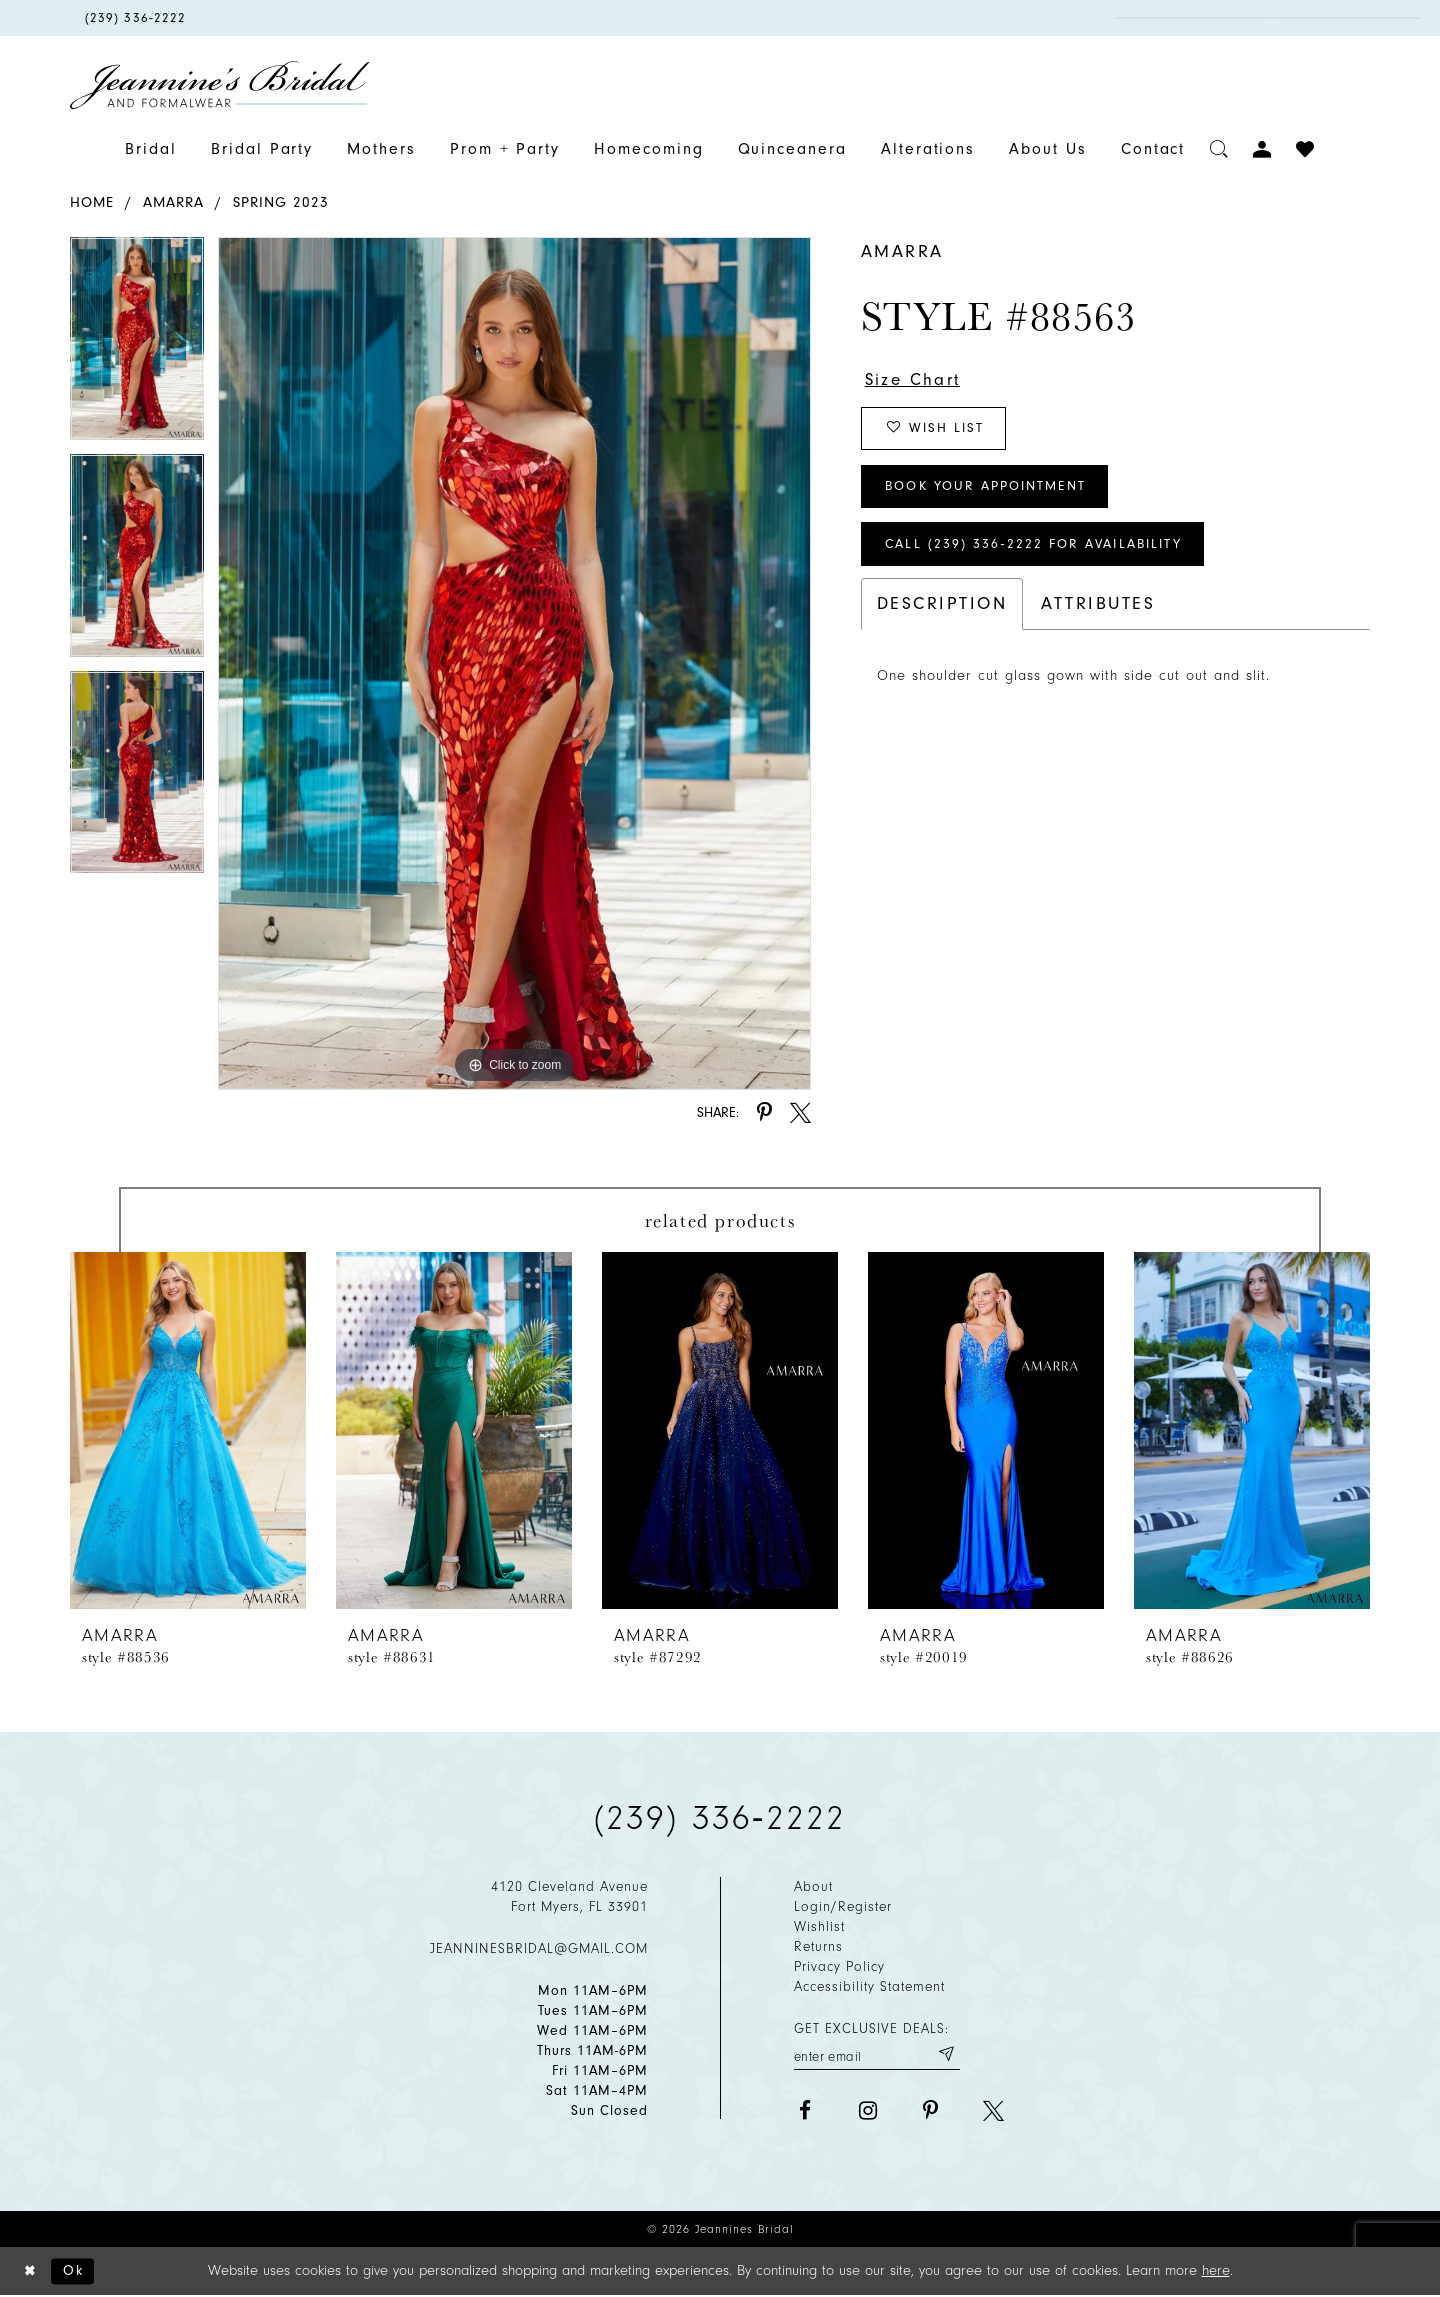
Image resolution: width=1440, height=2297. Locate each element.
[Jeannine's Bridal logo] (220, 85)
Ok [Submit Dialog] (76, 2271)
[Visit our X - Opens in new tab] (993, 2111)
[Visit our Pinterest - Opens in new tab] (930, 2111)
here (1216, 2271)
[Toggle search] (1219, 149)
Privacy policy (839, 1966)
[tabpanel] (137, 345)
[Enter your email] (877, 2054)
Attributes (1098, 610)
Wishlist (819, 1926)
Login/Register (843, 1906)
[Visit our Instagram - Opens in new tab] (867, 2111)
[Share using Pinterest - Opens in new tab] (764, 1112)
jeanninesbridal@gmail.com (539, 1948)
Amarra (173, 202)
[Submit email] (945, 2054)
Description (942, 610)
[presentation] (188, 1430)
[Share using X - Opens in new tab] (800, 1112)
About (813, 1886)
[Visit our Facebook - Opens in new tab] (804, 2111)
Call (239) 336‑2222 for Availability (1039, 550)
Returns (818, 1946)
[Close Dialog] (31, 2272)
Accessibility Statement (869, 1986)
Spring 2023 (281, 202)
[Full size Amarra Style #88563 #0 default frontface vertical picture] (514, 663)
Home (92, 202)
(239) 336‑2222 (720, 1818)
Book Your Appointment (990, 490)
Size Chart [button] (915, 379)
